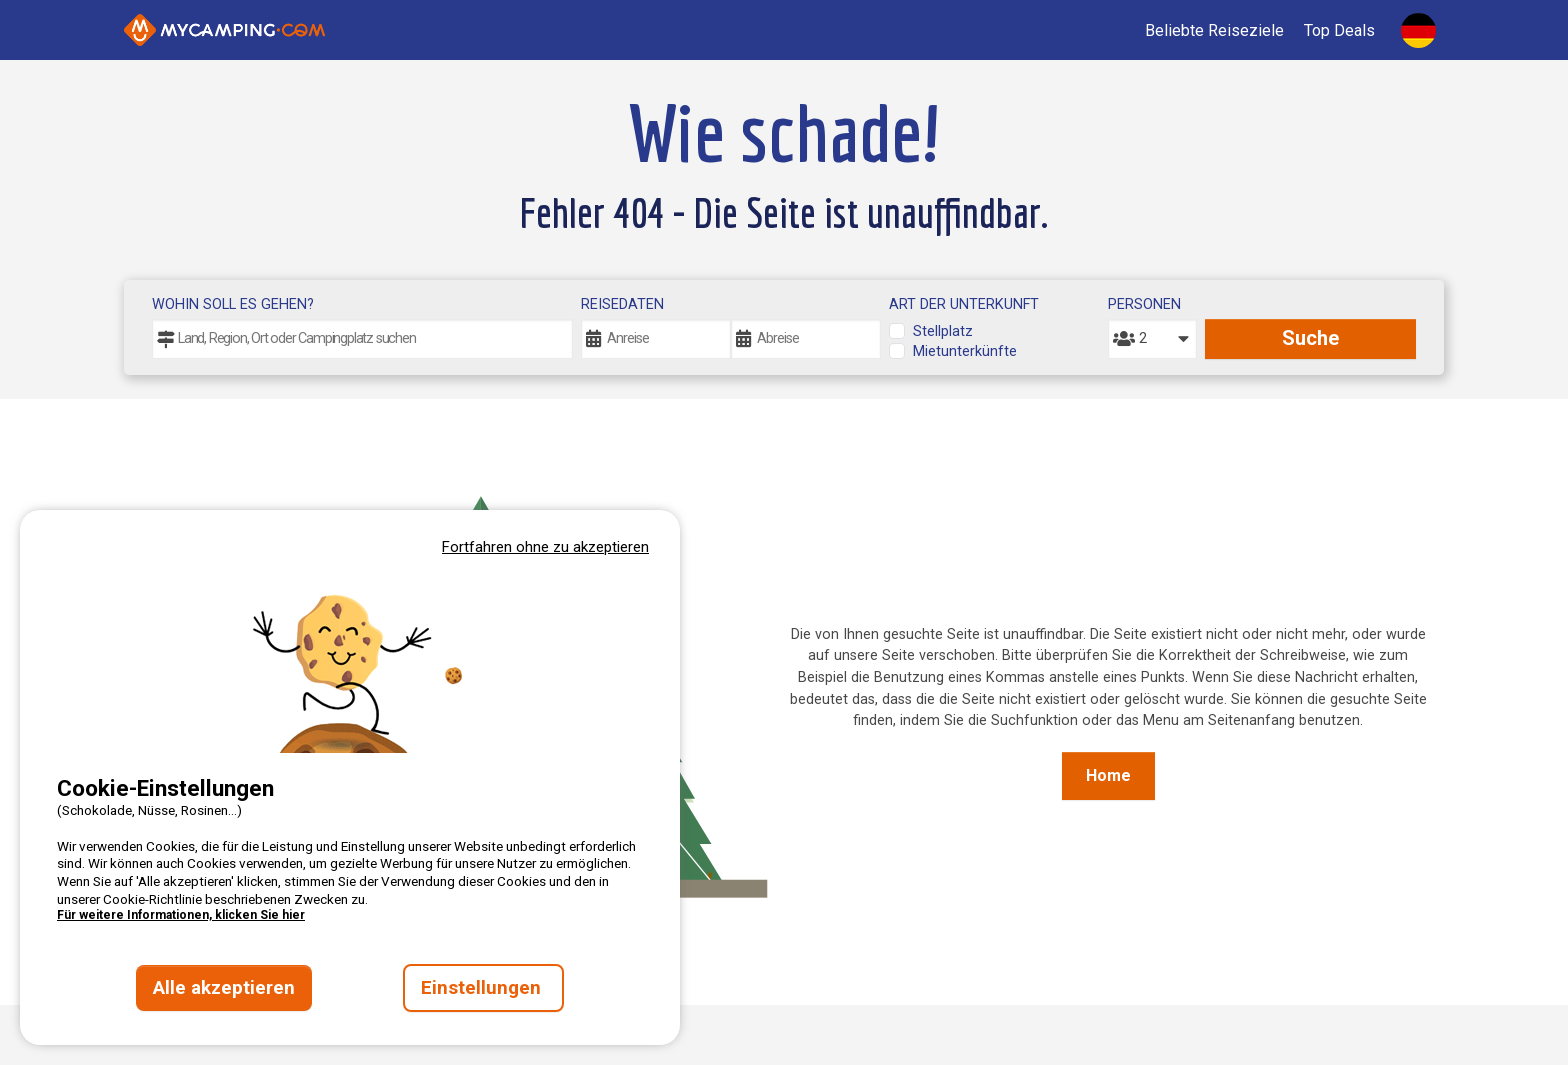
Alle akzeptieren (224, 988)
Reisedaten (622, 304)
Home (1108, 775)
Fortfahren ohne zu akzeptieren (545, 547)
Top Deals (1339, 30)
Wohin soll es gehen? (233, 304)
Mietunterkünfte (965, 351)
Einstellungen (483, 988)
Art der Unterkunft (964, 304)
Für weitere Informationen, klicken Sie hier (181, 915)
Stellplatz (943, 331)
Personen (1144, 304)
